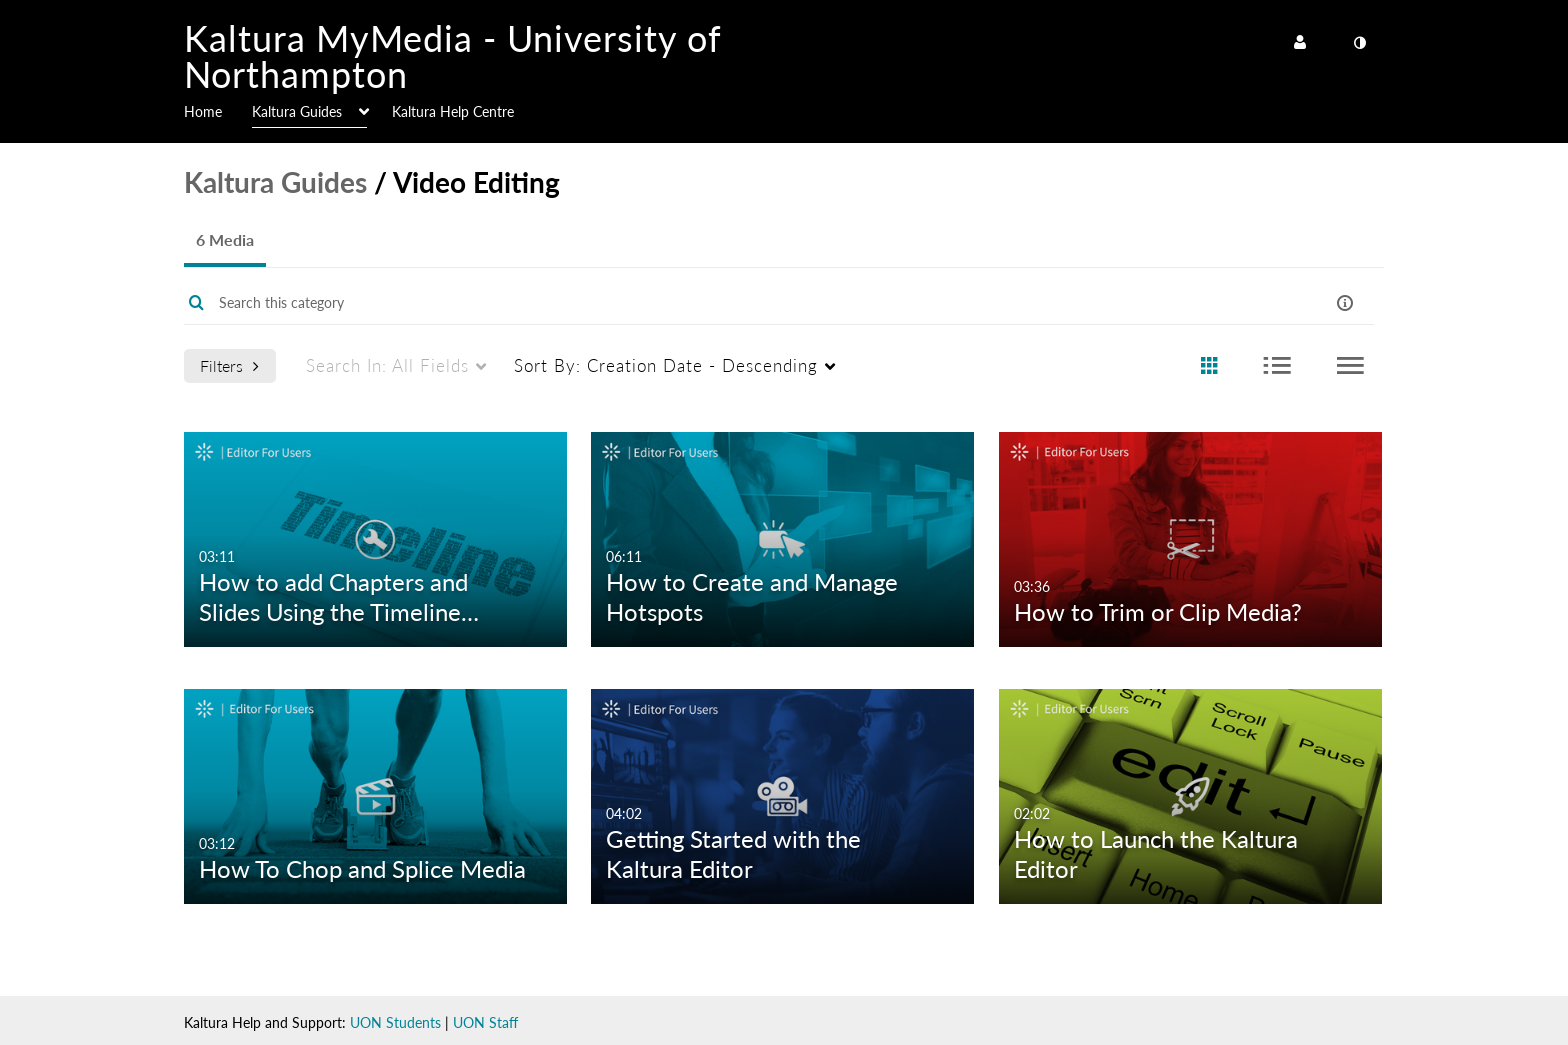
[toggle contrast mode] (1359, 43)
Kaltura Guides (275, 182)
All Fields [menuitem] (387, 365)
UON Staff (485, 1022)
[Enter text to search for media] (715, 303)
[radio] (1209, 366)
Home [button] (203, 111)
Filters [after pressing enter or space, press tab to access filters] (229, 365)
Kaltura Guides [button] (297, 111)
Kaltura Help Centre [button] (453, 111)
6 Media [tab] (225, 239)
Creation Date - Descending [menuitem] (666, 365)
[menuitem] (218, 110)
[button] (1345, 302)
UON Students (395, 1022)
